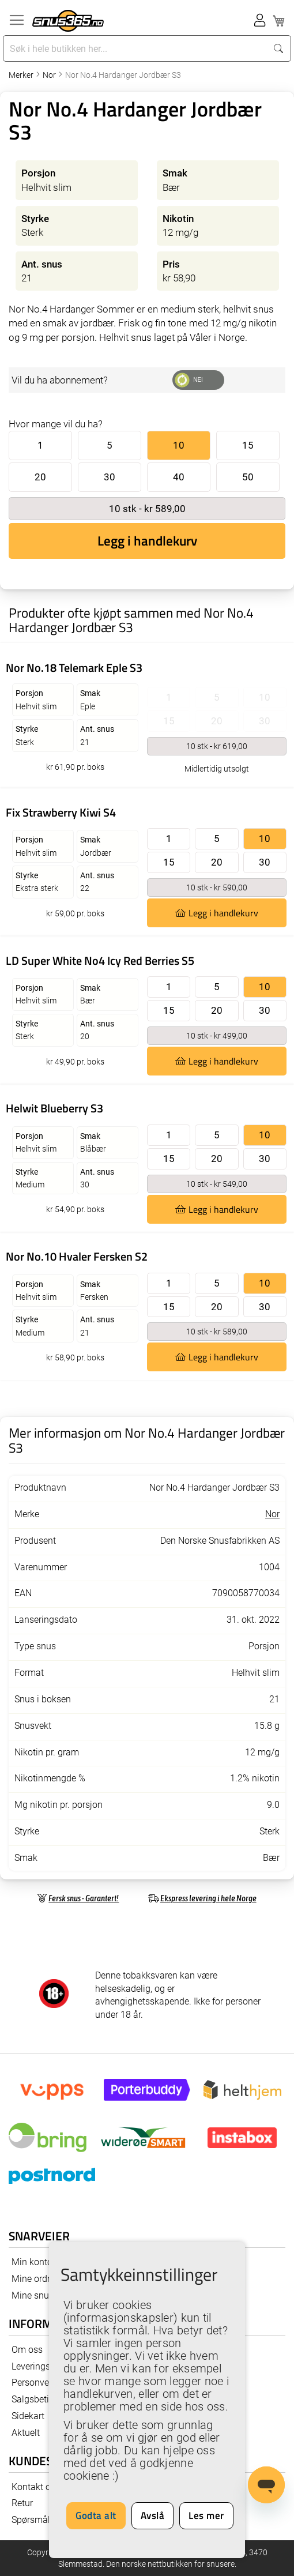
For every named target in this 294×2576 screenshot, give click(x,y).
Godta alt (96, 2515)
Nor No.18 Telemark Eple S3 (74, 667)
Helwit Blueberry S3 (54, 1108)
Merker (22, 75)
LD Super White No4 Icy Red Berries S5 (100, 960)
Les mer (206, 2515)
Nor (50, 75)
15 (248, 445)
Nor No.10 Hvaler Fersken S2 (77, 1256)
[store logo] (68, 20)
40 (178, 477)
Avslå (153, 2515)
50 (248, 477)
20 (40, 477)
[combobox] (136, 48)
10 (178, 445)
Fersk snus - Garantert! (83, 1898)
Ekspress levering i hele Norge (208, 1898)
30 (109, 477)
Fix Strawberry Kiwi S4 (61, 812)
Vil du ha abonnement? (60, 380)
